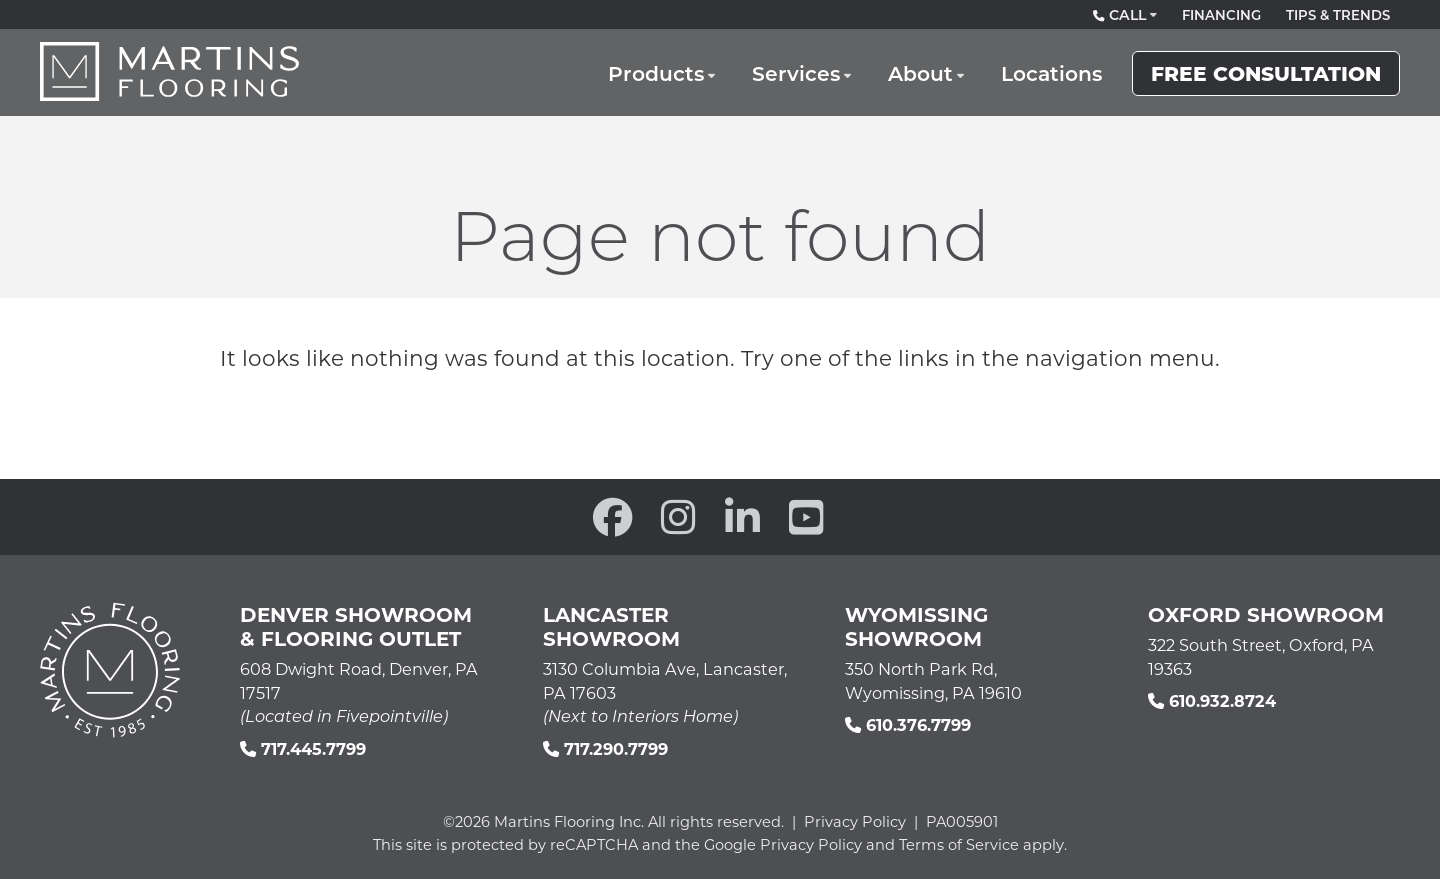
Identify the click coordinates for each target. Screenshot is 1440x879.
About (926, 79)
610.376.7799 (908, 724)
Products (671, 79)
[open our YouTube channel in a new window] (806, 516)
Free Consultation (1267, 79)
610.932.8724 (1212, 700)
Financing (1221, 16)
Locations (1055, 79)
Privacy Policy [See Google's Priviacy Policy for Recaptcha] (811, 844)
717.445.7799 (303, 748)
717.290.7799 (605, 748)
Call (1122, 16)
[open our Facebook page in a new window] (613, 516)
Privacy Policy (855, 821)
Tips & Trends (1338, 16)
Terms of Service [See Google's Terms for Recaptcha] (959, 844)
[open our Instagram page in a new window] (678, 516)
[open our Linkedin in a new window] (742, 516)
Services (806, 79)
